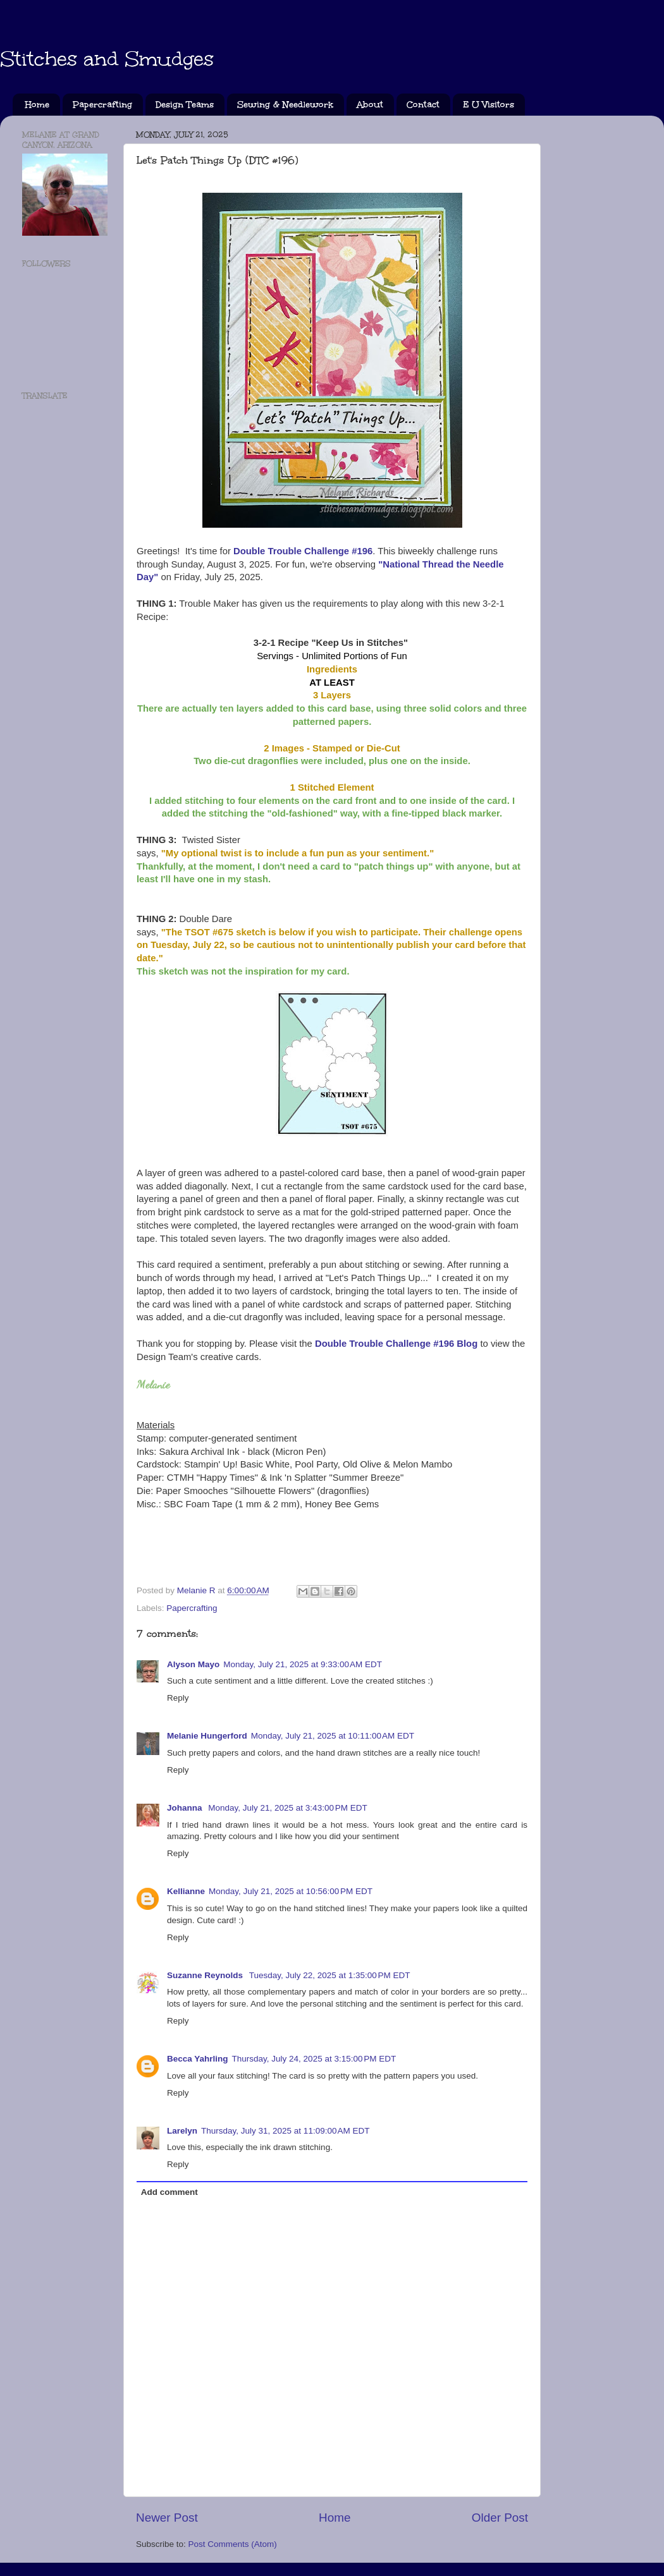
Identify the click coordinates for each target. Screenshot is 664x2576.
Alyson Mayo (193, 1664)
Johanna (185, 1808)
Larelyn (182, 2131)
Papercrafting (102, 105)
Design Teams (185, 105)
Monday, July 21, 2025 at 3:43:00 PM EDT (287, 1808)
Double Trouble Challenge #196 (302, 551)
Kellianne (186, 1891)
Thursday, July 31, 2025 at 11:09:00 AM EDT (285, 2131)
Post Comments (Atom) (232, 2544)
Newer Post (167, 2517)
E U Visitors (488, 105)
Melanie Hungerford (207, 1736)
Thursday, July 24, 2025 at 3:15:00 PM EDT (314, 2058)
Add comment (169, 2192)
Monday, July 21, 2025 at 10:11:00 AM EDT (332, 1736)
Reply (178, 1698)
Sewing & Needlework (285, 105)
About (370, 105)
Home (37, 105)
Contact (423, 105)
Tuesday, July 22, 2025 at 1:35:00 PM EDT (329, 1975)
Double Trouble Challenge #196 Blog (396, 1344)
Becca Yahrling (197, 2058)
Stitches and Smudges (107, 59)
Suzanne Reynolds (206, 1975)
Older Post (500, 2517)
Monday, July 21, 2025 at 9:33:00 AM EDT (302, 1664)
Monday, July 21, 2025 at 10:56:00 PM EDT (290, 1891)
